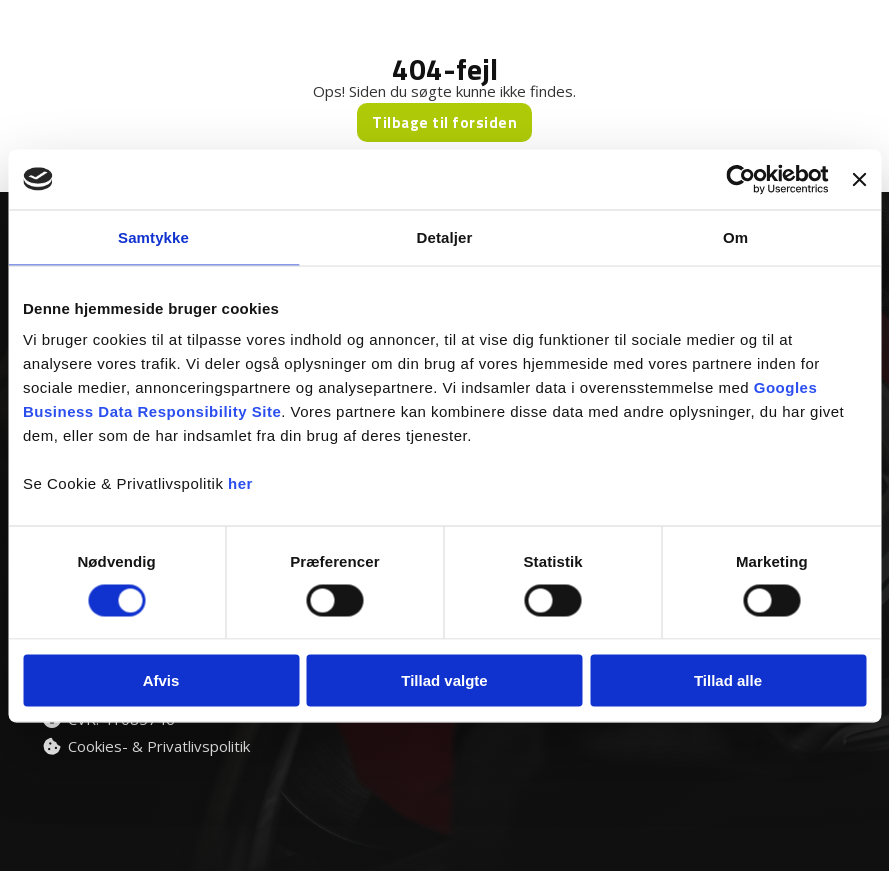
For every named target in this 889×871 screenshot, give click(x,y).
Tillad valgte (444, 680)
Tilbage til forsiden (444, 122)
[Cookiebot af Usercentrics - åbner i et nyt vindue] (741, 179)
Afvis (161, 680)
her (240, 483)
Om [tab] (735, 236)
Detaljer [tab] (445, 236)
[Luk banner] (859, 179)
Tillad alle (728, 680)
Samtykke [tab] (153, 236)
